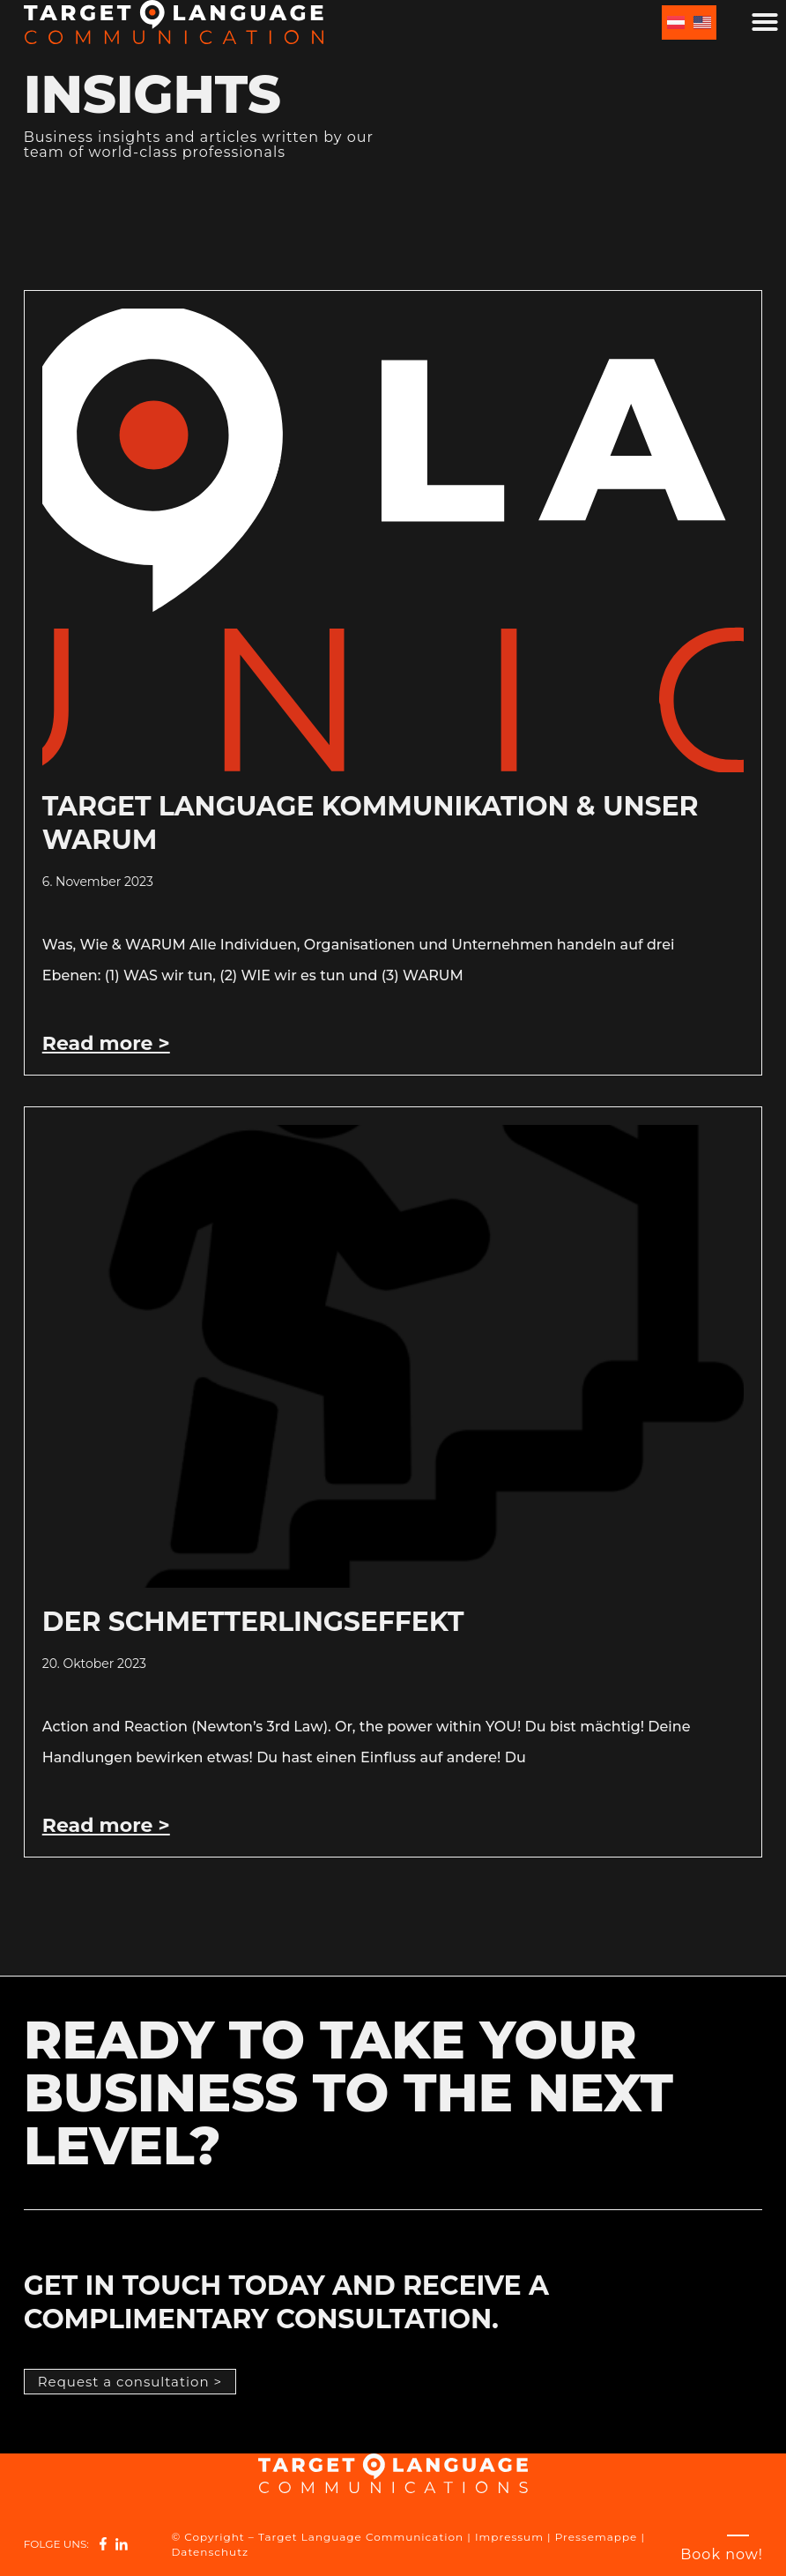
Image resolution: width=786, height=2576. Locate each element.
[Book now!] (721, 2554)
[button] (765, 22)
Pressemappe (596, 2536)
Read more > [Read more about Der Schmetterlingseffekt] (106, 1825)
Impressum (509, 2536)
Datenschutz (209, 2551)
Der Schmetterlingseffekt (253, 1621)
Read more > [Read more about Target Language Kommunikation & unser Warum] (106, 1043)
